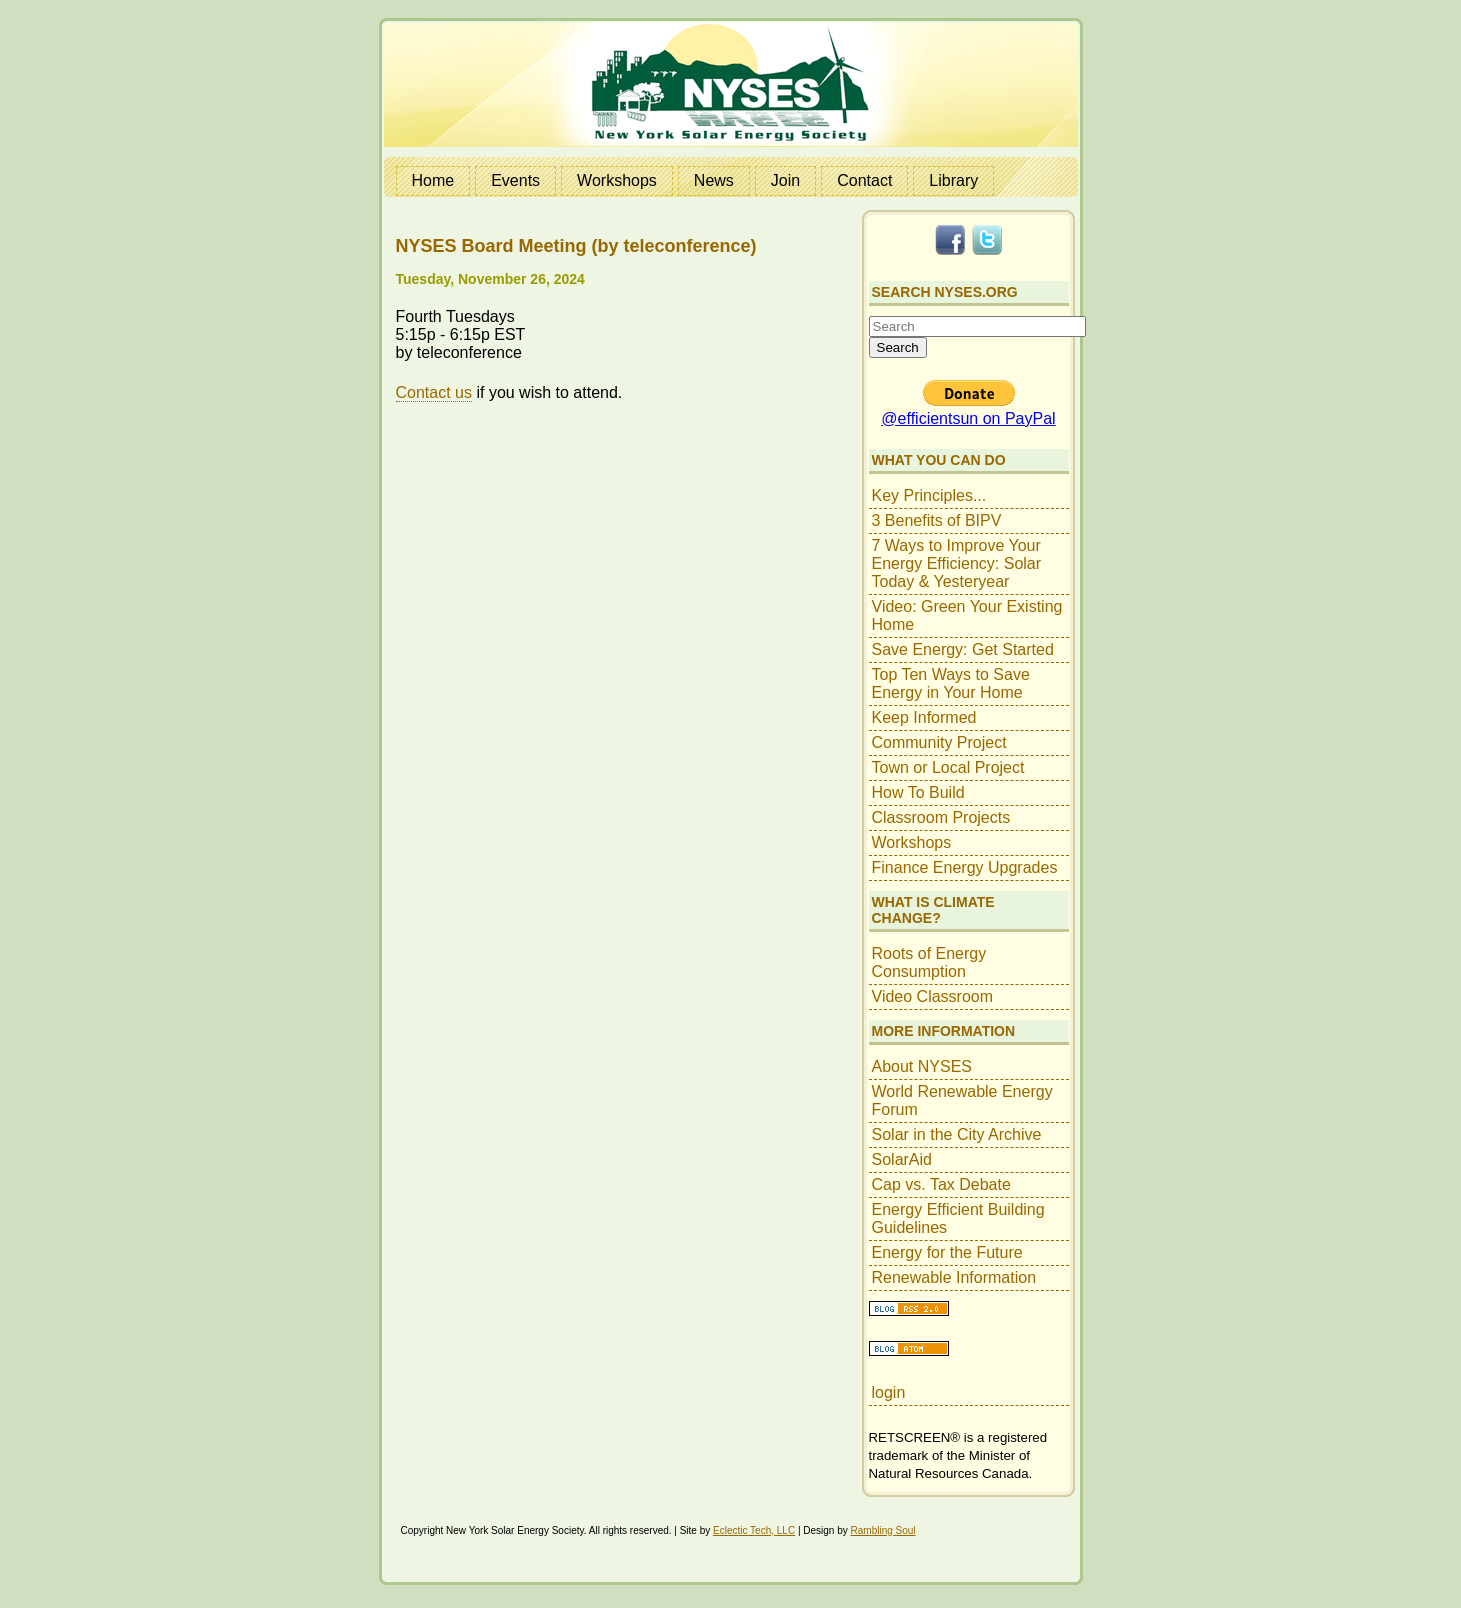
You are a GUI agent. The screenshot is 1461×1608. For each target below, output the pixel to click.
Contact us (434, 392)
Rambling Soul (883, 1530)
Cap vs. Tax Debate (941, 1184)
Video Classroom (933, 996)
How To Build (918, 792)
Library (953, 180)
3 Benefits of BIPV (937, 520)
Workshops (617, 180)
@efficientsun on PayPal (968, 418)
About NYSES (922, 1066)
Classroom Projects (941, 817)
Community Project (939, 742)
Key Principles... (929, 495)
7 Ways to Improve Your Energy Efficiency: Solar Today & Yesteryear (957, 563)
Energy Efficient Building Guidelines (958, 1218)
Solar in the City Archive (957, 1134)
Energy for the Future (947, 1252)
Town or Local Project (948, 767)
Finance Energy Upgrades (965, 867)
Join (785, 180)
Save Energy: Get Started (963, 649)
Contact (864, 180)
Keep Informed (924, 717)
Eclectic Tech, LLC (754, 1530)
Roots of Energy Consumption (929, 962)
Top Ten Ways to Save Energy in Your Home (951, 683)
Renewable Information (954, 1277)
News (714, 180)
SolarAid (902, 1159)
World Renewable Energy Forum (962, 1100)
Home (433, 180)
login (889, 1392)
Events (515, 180)
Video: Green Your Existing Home (967, 615)
